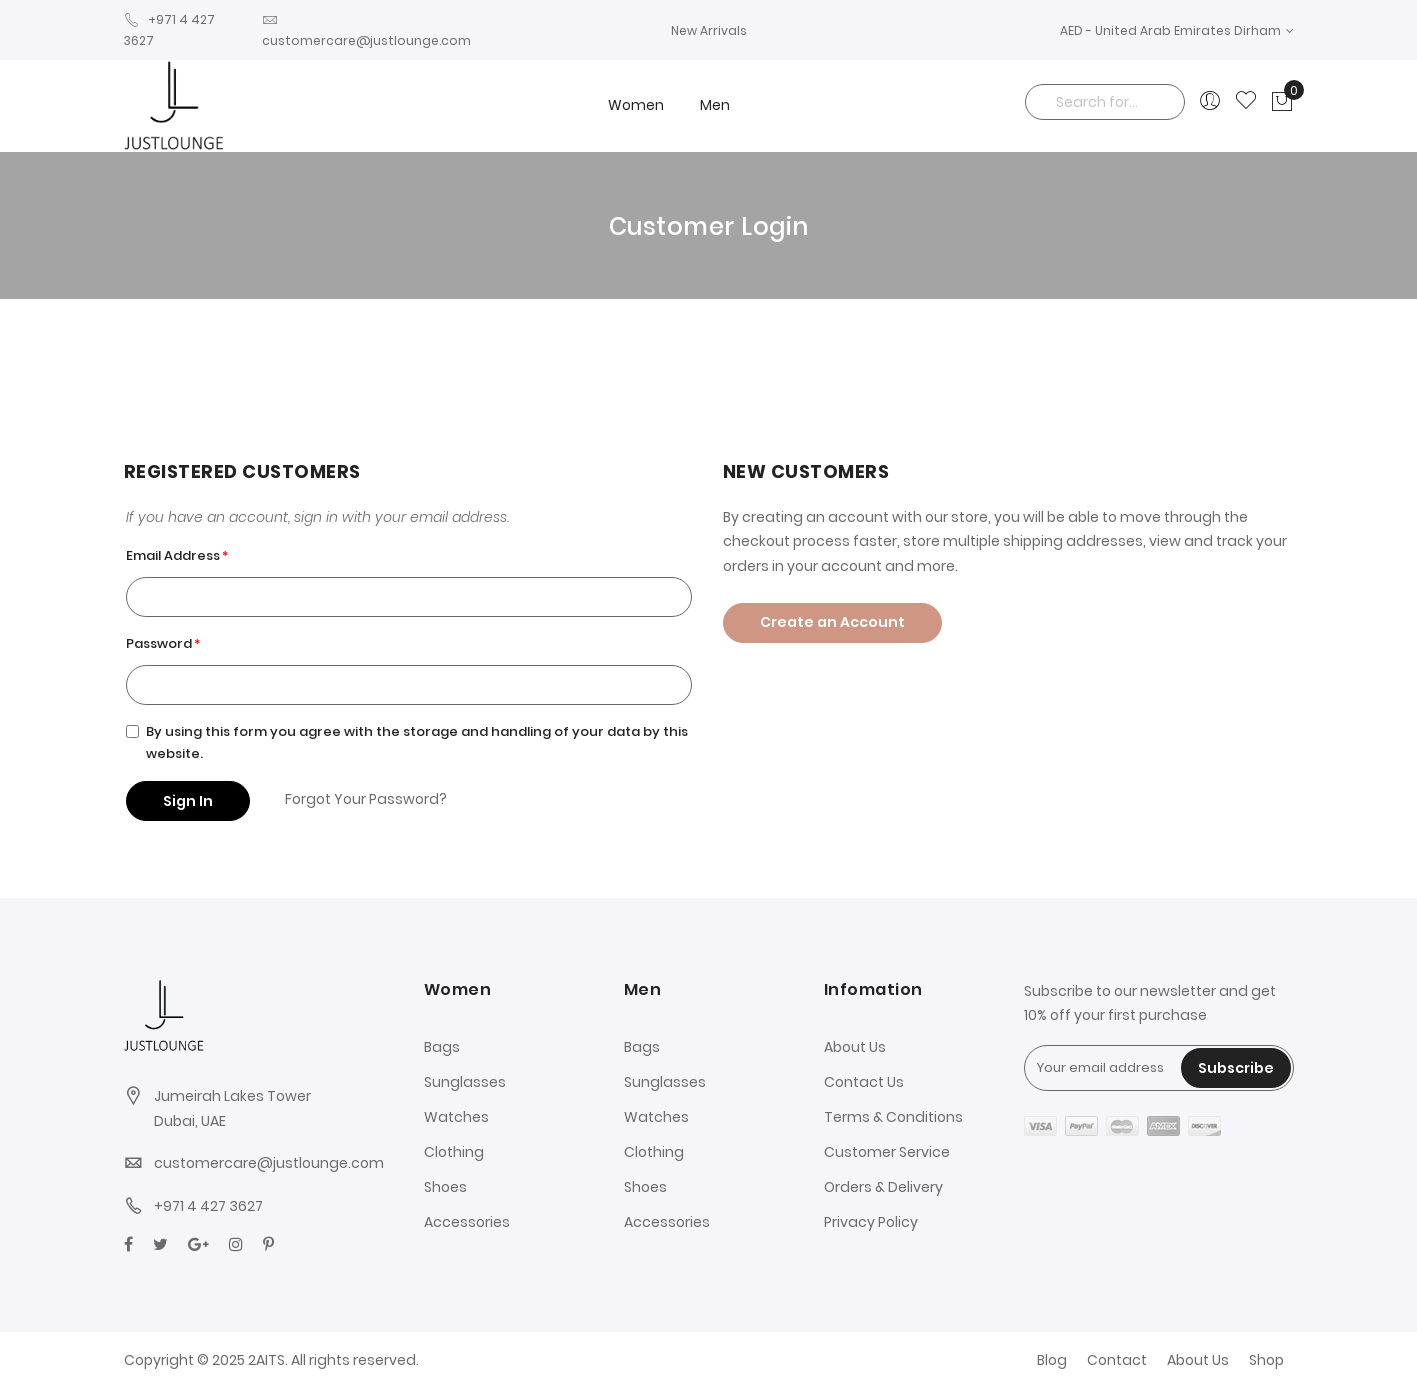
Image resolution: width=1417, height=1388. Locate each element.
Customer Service (887, 1152)
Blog (1052, 1360)
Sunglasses (465, 1082)
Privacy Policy (871, 1222)
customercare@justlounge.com (269, 1163)
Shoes (445, 1187)
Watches (456, 1117)
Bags (442, 1047)
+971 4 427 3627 (208, 1206)
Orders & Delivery (883, 1187)
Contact (1117, 1360)
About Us (855, 1047)
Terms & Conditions (893, 1117)
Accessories (467, 1222)
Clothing (454, 1152)
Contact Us (864, 1082)
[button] (1177, 30)
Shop (1266, 1360)
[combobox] (1105, 102)
